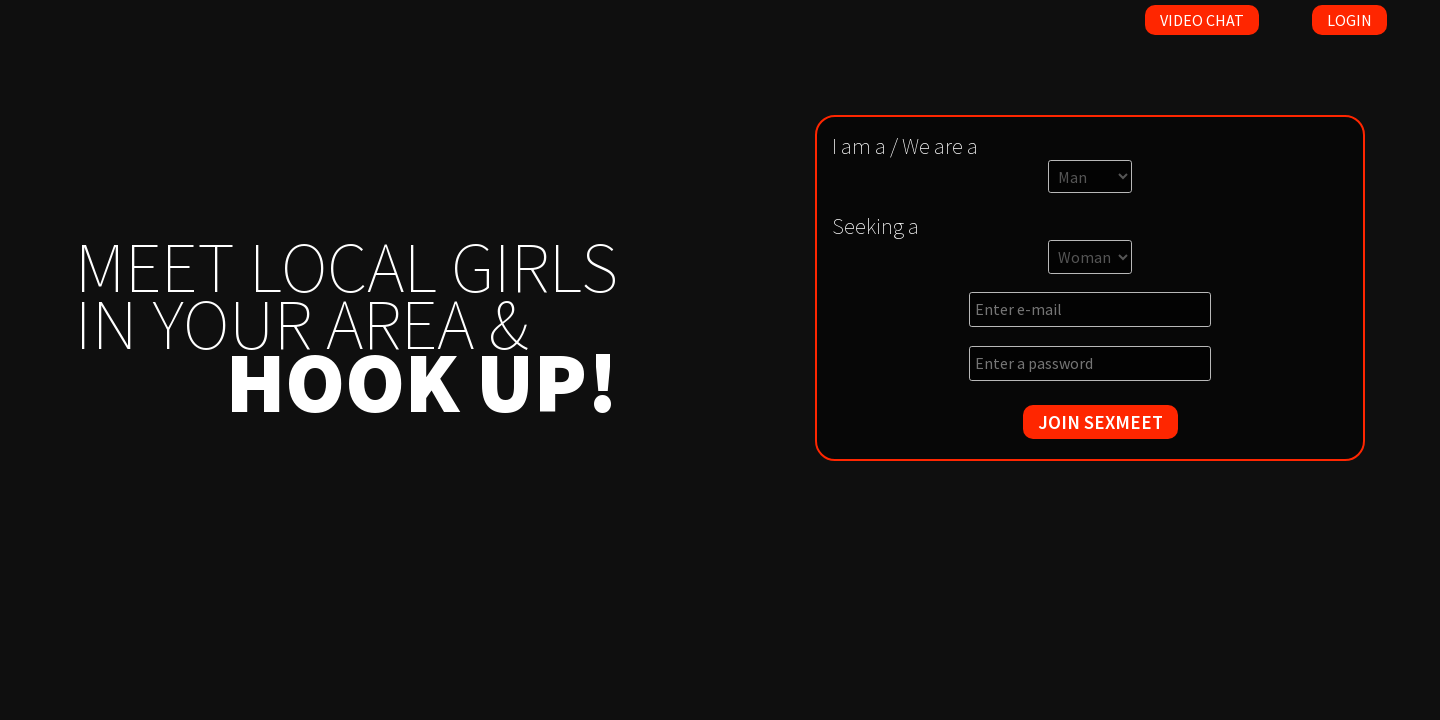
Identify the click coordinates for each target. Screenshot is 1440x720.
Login (1349, 20)
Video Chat (1202, 20)
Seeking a (875, 226)
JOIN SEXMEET (1100, 422)
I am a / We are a (905, 146)
